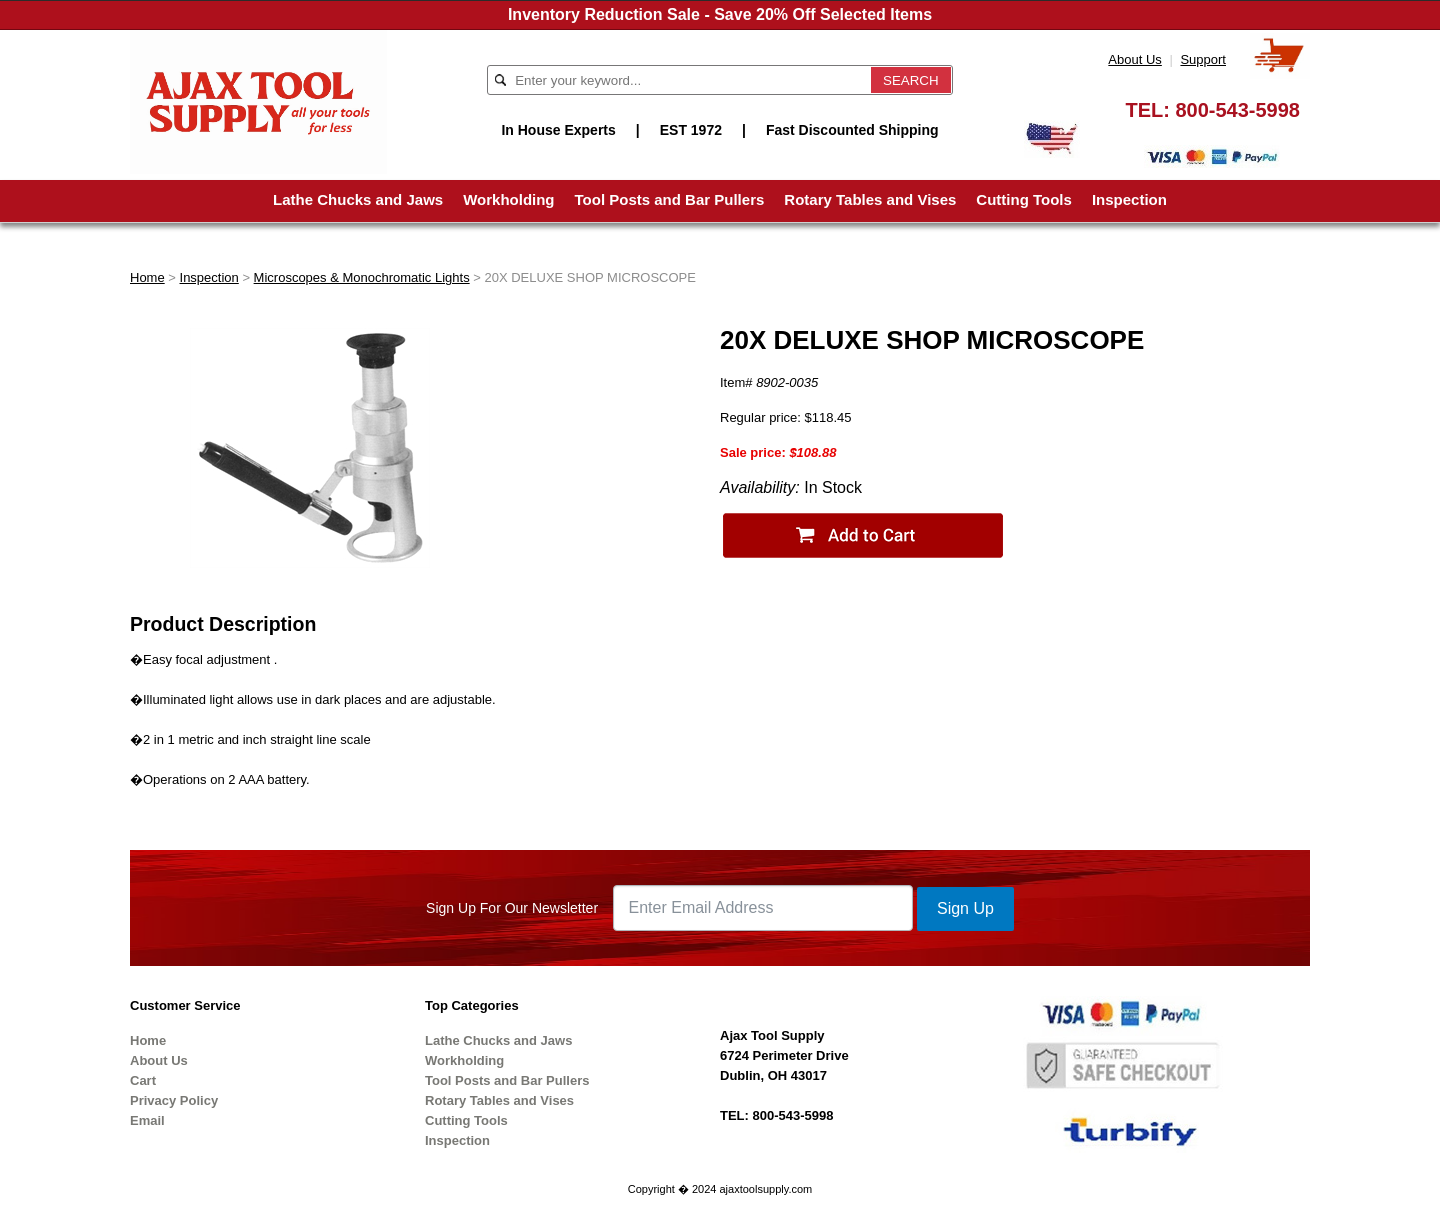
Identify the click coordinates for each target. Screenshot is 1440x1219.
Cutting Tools (1024, 199)
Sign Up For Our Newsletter (512, 908)
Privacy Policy (174, 1100)
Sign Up (965, 908)
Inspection (1129, 199)
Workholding (508, 199)
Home (147, 277)
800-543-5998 (1237, 110)
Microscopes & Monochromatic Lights (362, 277)
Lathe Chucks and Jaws (358, 199)
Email (147, 1120)
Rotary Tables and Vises (870, 199)
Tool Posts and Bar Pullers (670, 199)
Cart (143, 1080)
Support (1203, 59)
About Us (1134, 59)
